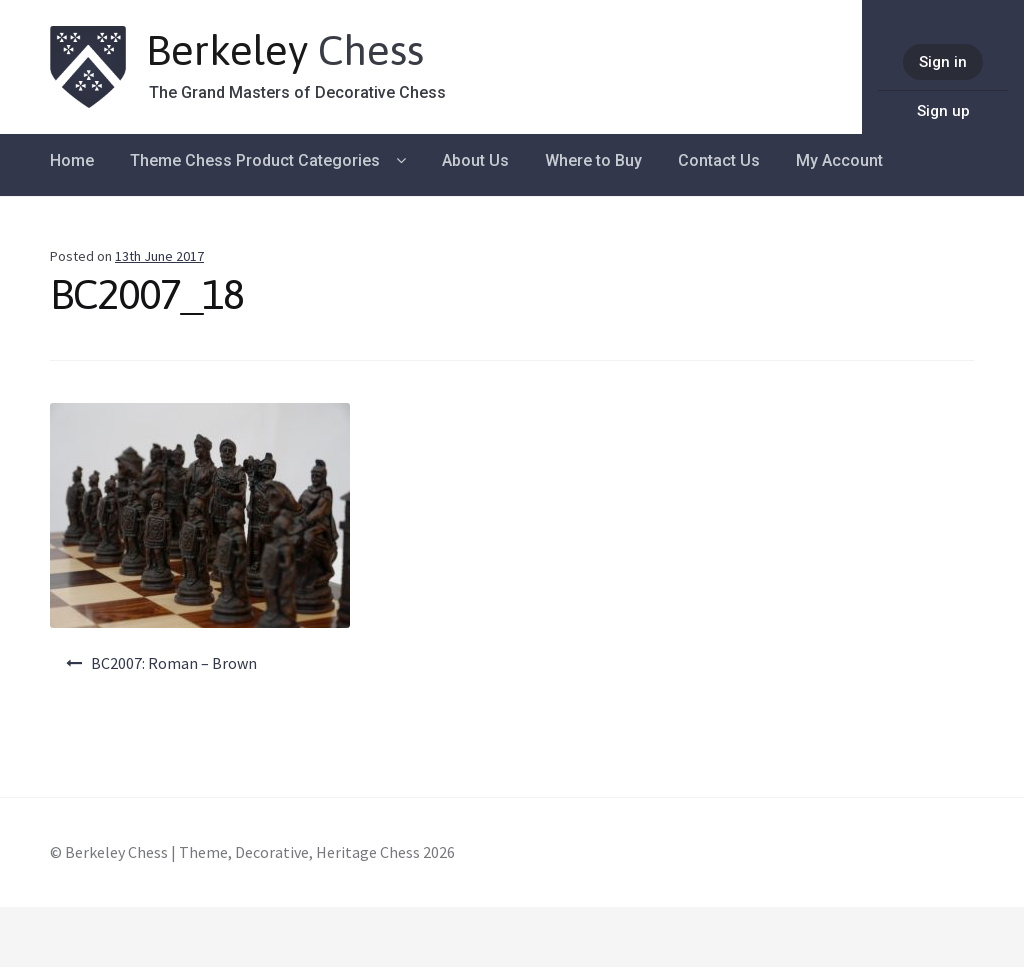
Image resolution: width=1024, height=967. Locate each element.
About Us (475, 160)
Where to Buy (593, 160)
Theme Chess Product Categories (255, 160)
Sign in (943, 62)
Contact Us (719, 160)
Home (72, 160)
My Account (839, 160)
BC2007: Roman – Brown (174, 663)
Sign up (943, 111)
